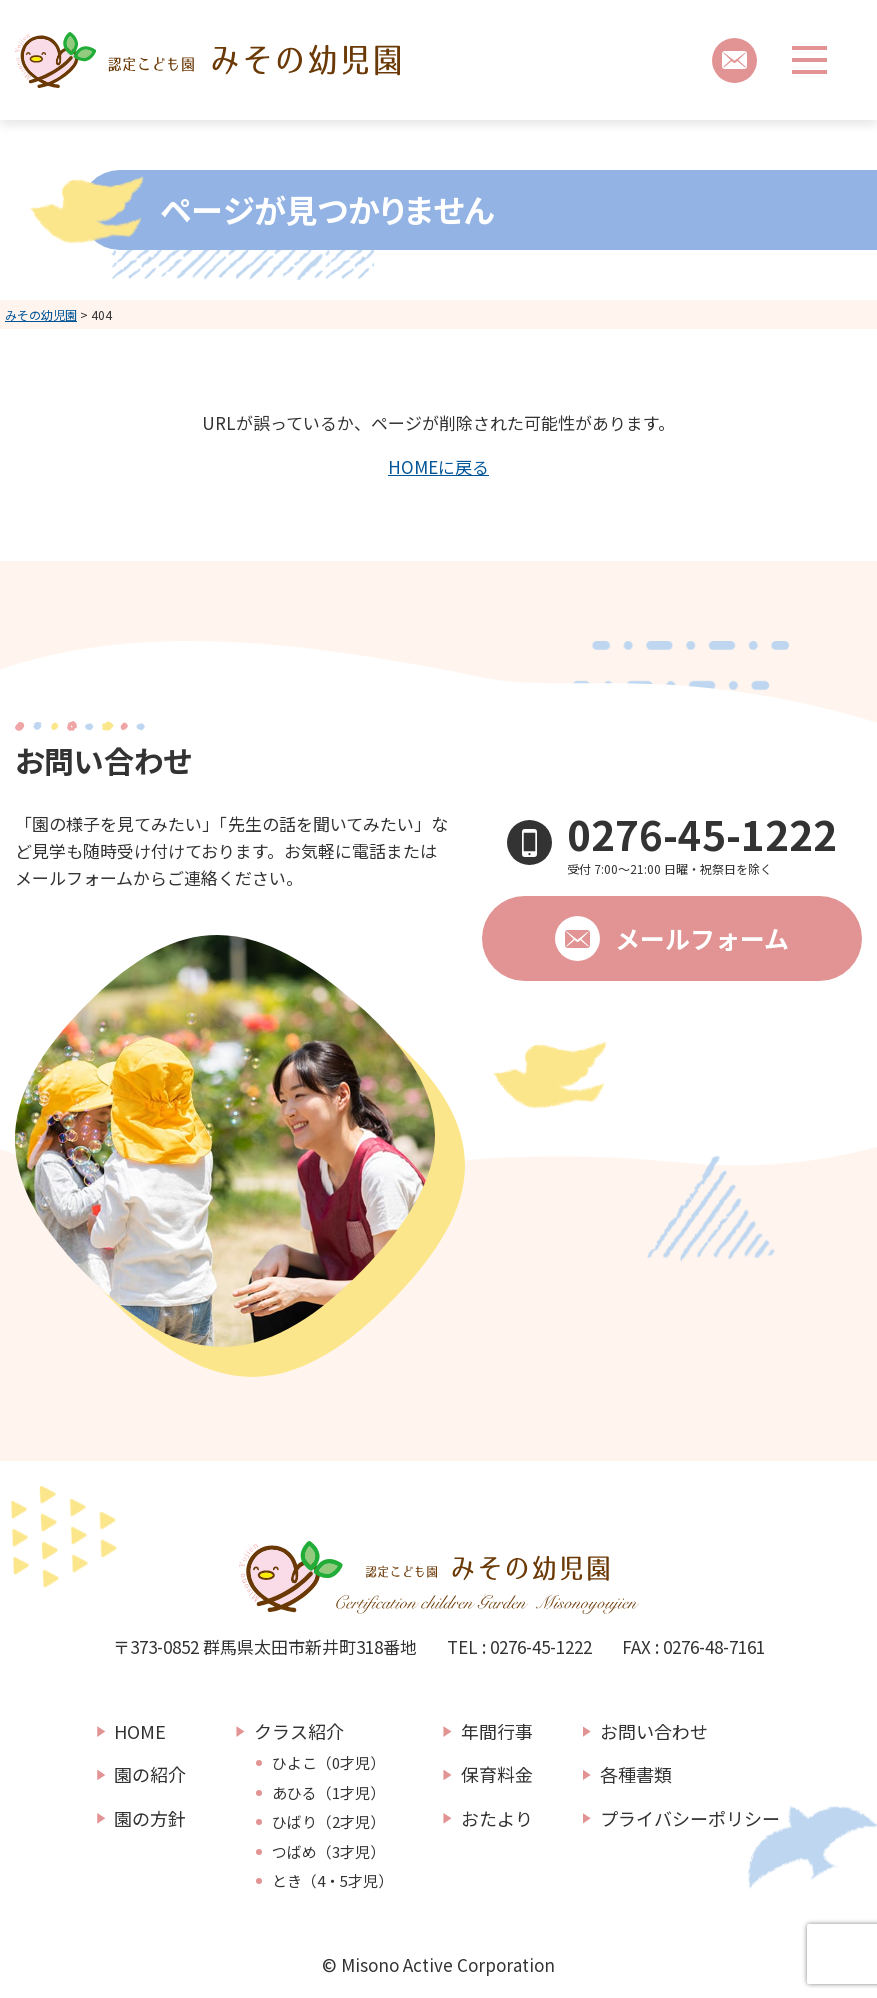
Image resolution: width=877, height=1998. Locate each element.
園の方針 (150, 1818)
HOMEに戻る (438, 466)
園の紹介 (150, 1774)
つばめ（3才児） (328, 1852)
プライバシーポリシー (690, 1818)
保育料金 (497, 1774)
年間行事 (497, 1731)
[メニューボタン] (809, 60)
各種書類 (636, 1774)
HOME (140, 1731)
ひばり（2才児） (328, 1822)
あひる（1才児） (328, 1793)
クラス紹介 (299, 1731)
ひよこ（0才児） (328, 1763)
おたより (497, 1818)
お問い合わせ (654, 1731)
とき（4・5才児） (332, 1881)
